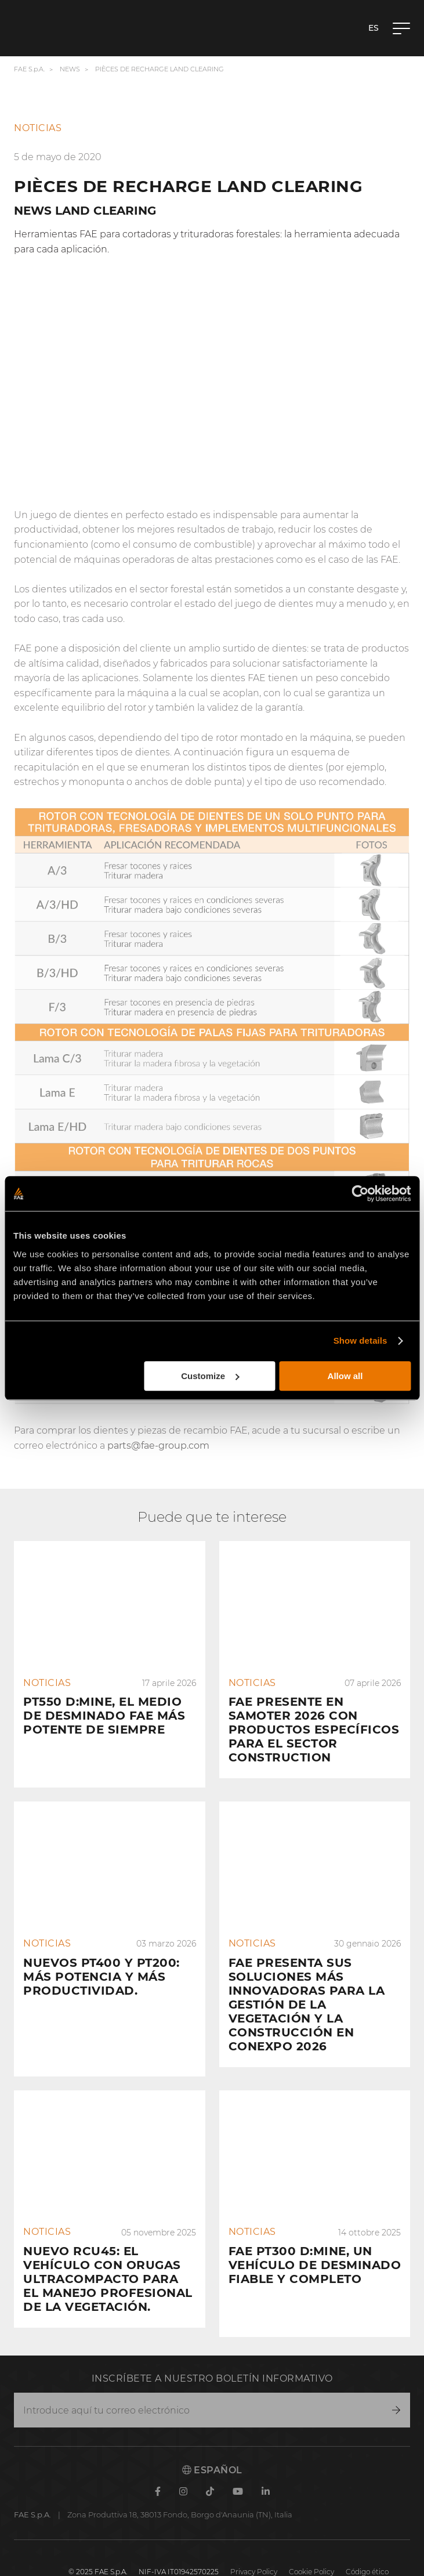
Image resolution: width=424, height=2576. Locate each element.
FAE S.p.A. (29, 69)
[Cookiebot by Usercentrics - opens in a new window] (360, 1193)
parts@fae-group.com (158, 1445)
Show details (360, 1340)
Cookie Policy (311, 2543)
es (373, 28)
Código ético (367, 2543)
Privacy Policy (253, 2543)
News (70, 69)
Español (212, 2442)
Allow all (345, 1376)
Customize (210, 1376)
